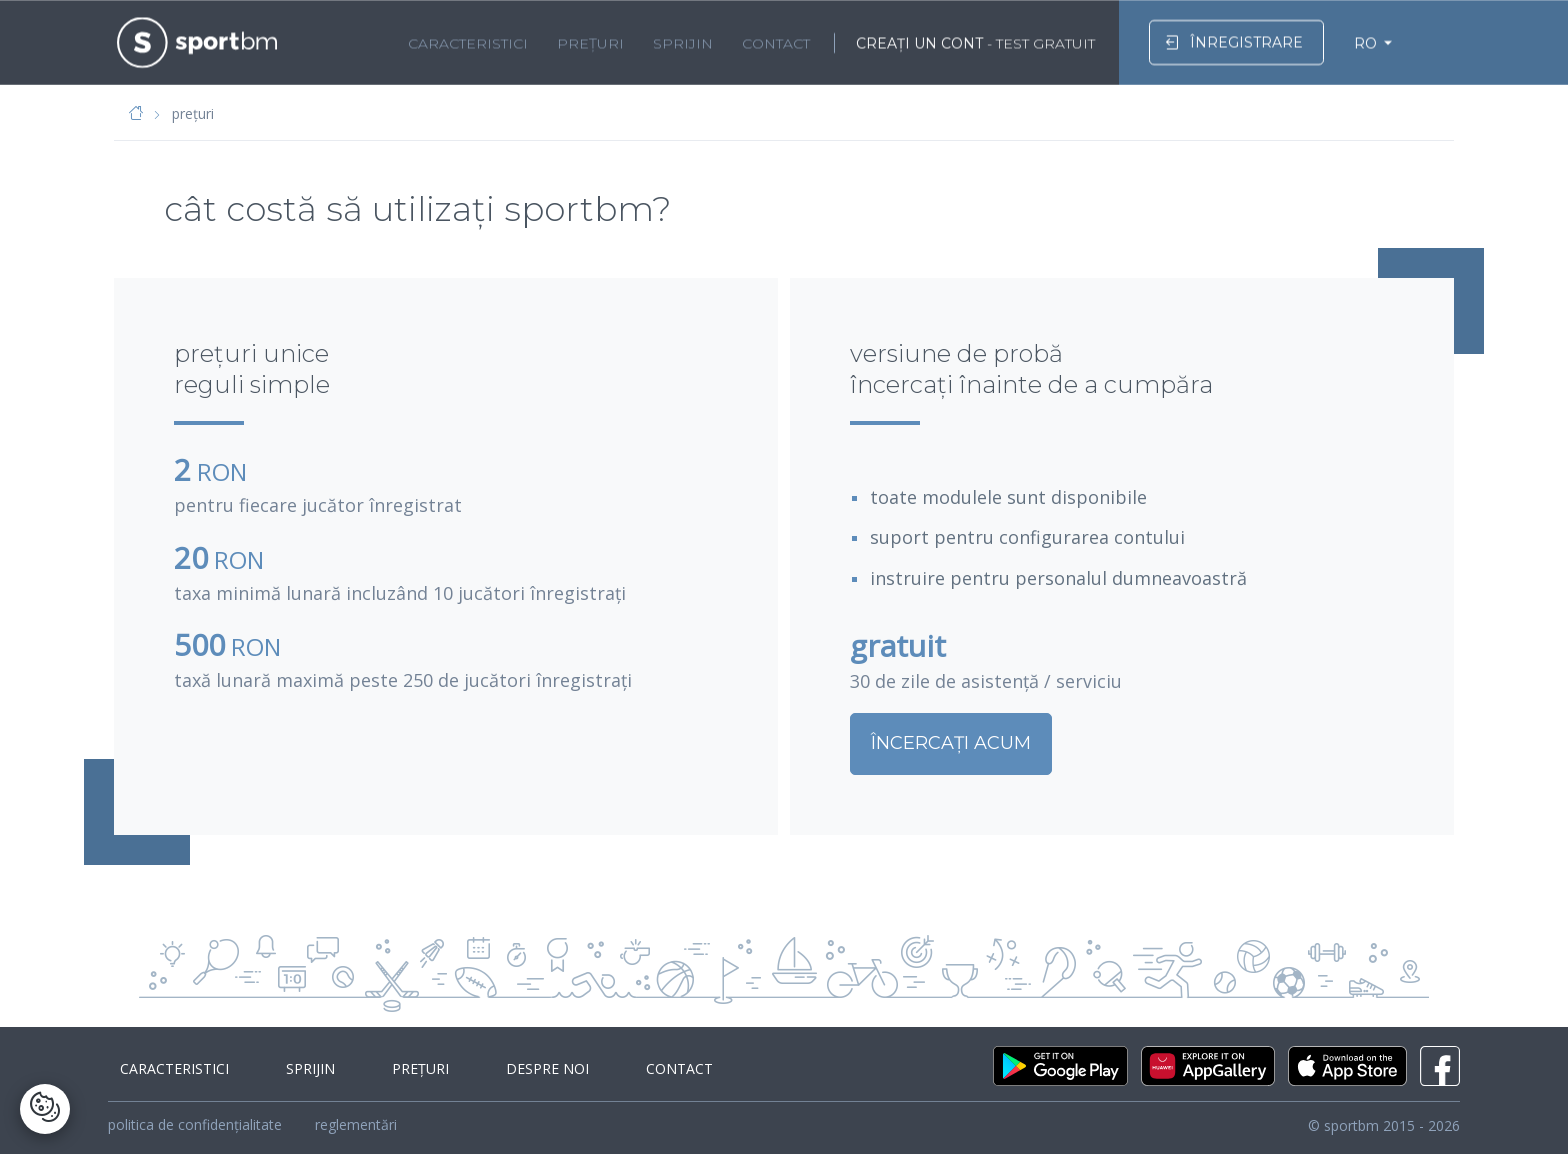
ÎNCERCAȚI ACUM (991, 743)
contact (776, 41)
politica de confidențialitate (195, 1124)
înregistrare (1234, 39)
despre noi (498, 1068)
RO (1365, 41)
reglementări (356, 1124)
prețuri (590, 41)
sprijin (683, 41)
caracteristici (468, 41)
